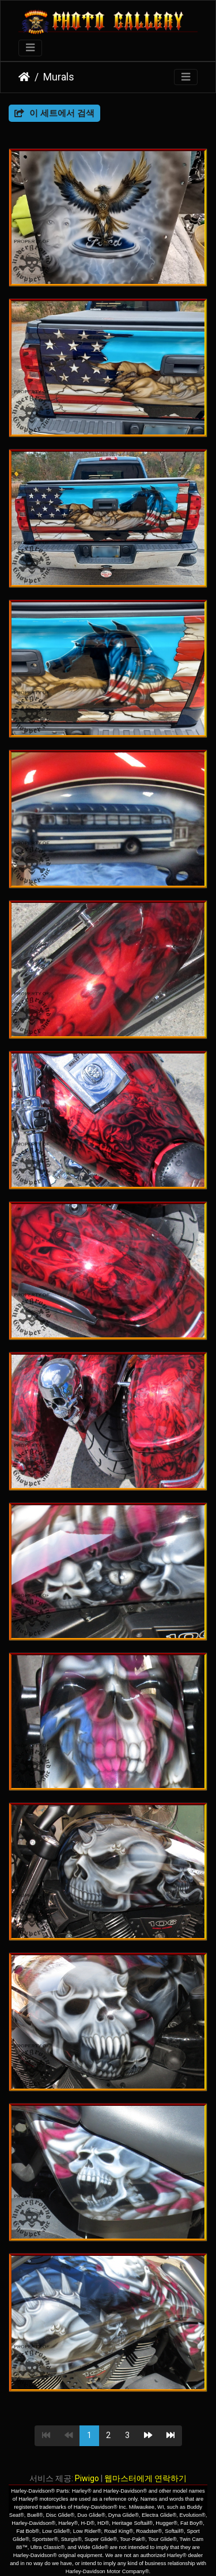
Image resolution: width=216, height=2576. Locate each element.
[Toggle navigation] (30, 48)
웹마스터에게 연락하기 (145, 2478)
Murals (58, 77)
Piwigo (87, 2478)
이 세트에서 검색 (54, 113)
